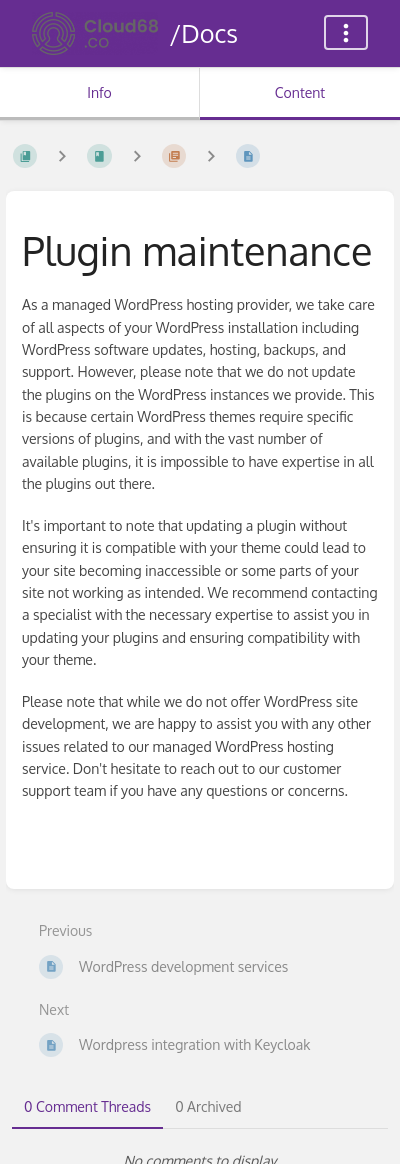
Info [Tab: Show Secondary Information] (99, 92)
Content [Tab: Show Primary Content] (300, 92)
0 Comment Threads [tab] (87, 1106)
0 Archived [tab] (208, 1106)
